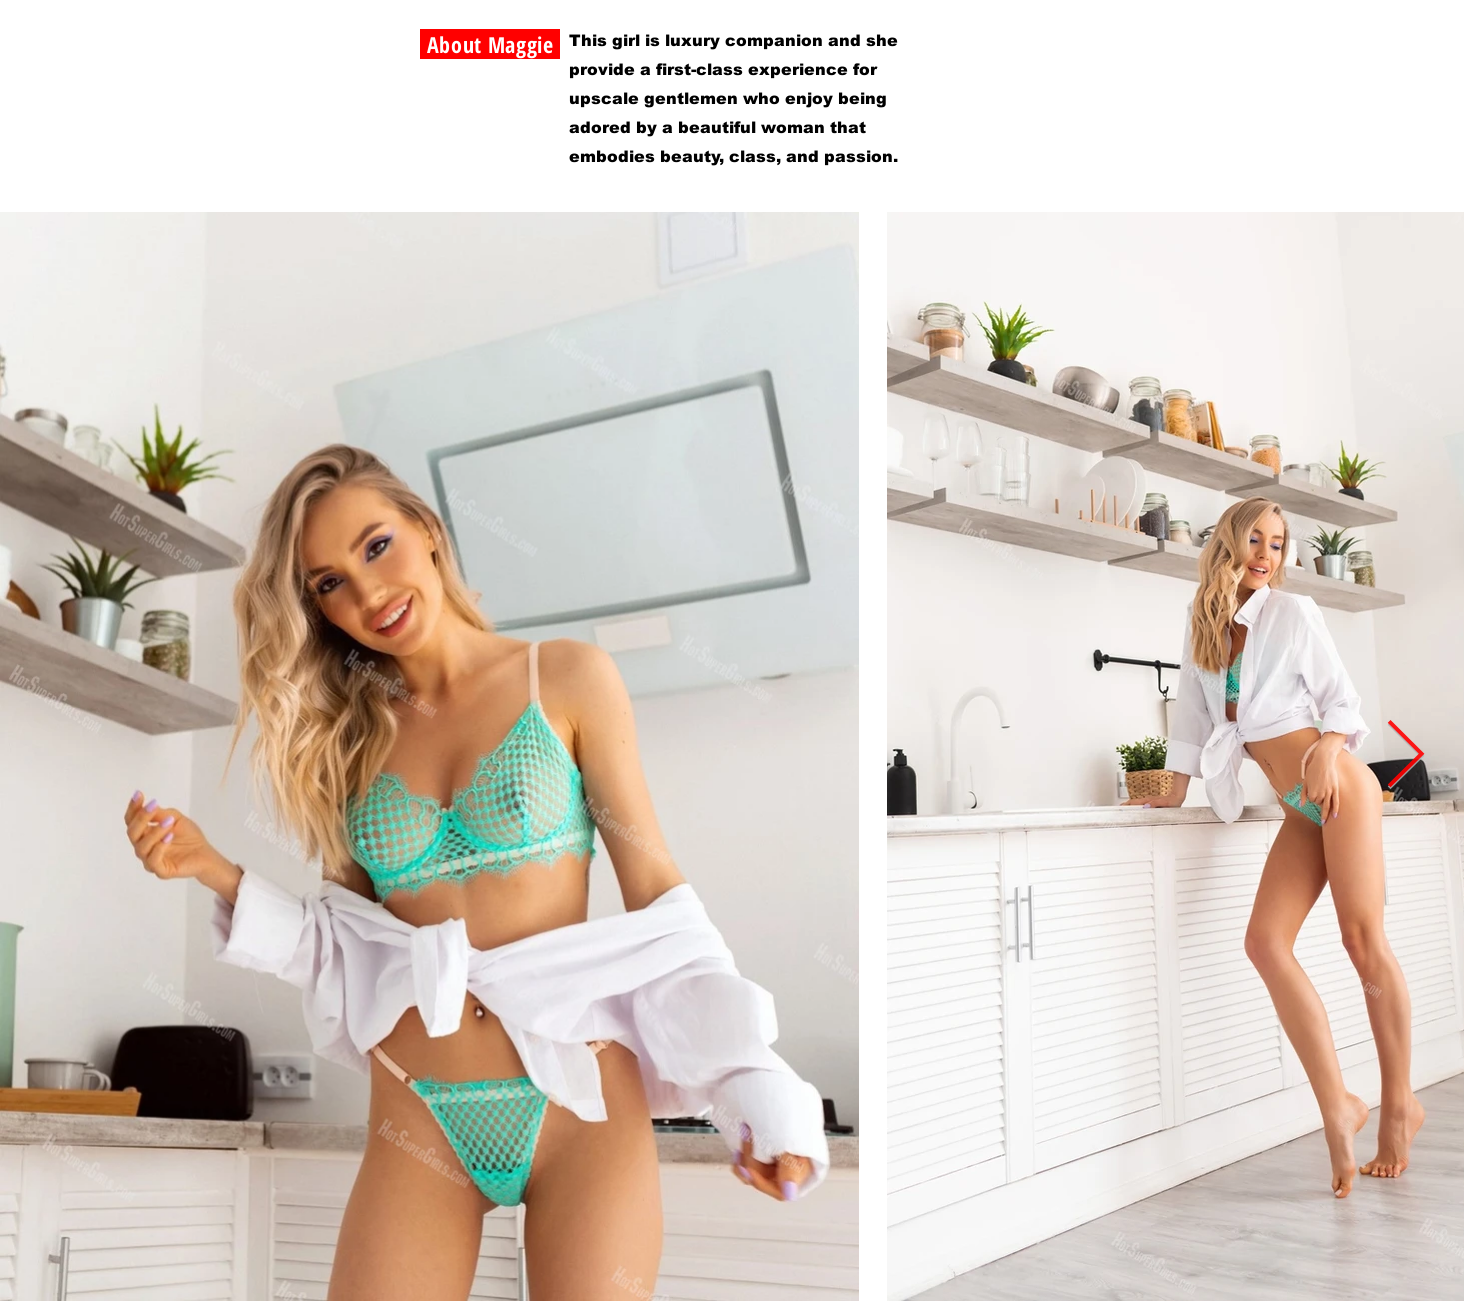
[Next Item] (1405, 756)
